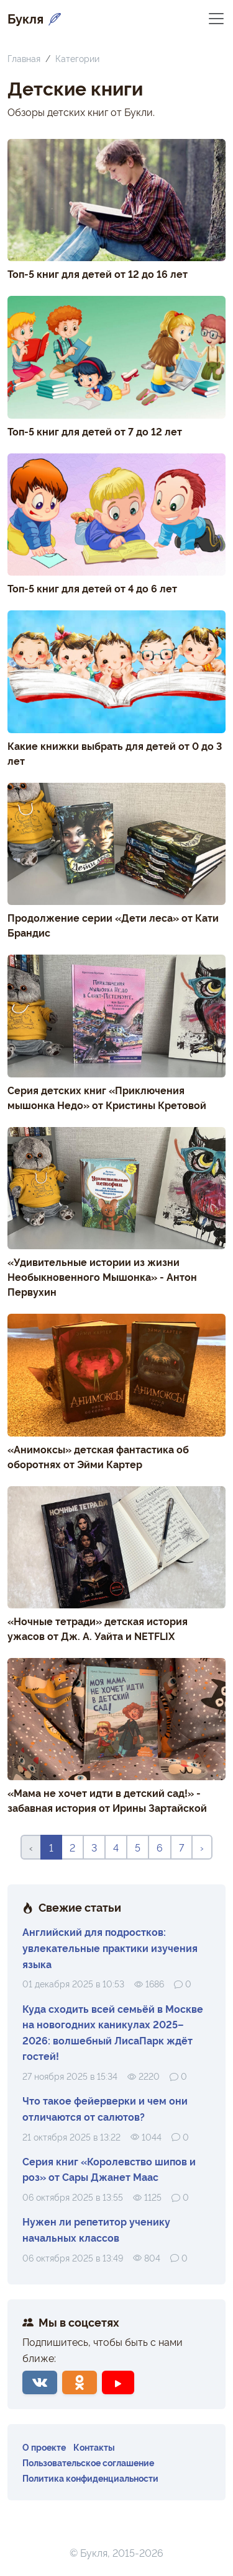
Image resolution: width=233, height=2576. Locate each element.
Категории (77, 58)
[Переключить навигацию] (216, 17)
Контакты (94, 2447)
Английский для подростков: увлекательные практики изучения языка (110, 1947)
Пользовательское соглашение (88, 2462)
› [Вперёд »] (202, 1847)
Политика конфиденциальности (90, 2478)
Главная (23, 58)
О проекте (44, 2447)
